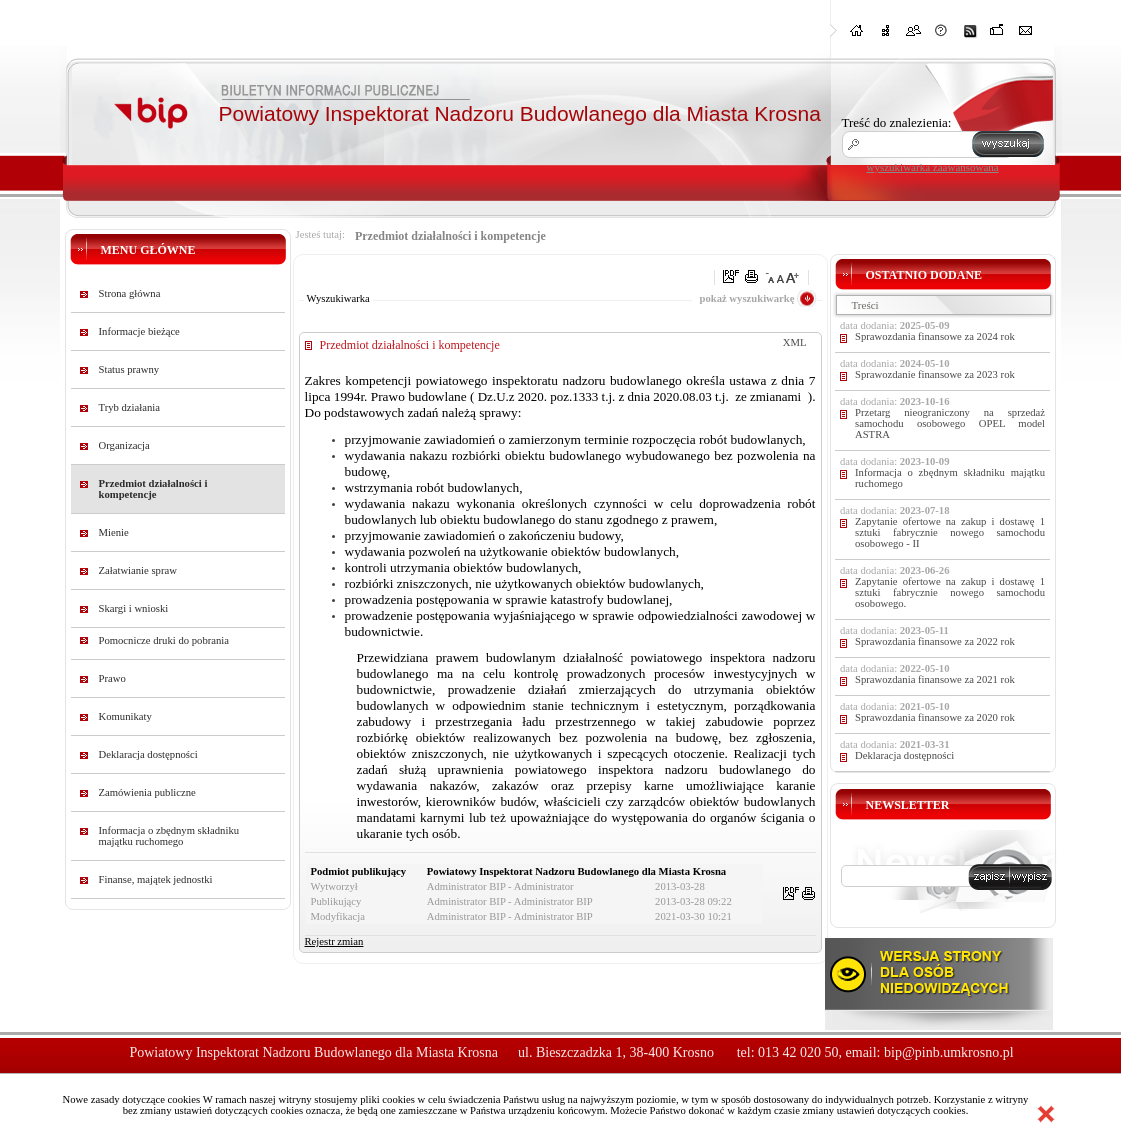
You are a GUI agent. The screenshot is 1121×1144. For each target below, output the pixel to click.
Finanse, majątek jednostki (156, 879)
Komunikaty (125, 716)
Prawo (112, 678)
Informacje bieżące (139, 331)
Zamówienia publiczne (147, 792)
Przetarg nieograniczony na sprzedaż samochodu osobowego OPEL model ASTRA (950, 423)
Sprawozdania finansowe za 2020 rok (935, 717)
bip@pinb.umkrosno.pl (949, 1052)
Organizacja (124, 445)
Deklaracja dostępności (148, 754)
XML (795, 342)
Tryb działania (129, 407)
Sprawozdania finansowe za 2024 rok (935, 336)
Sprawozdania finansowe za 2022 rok (935, 641)
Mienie (114, 532)
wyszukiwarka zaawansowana (933, 167)
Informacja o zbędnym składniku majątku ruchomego (169, 836)
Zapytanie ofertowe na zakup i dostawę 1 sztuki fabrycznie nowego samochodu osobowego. (950, 592)
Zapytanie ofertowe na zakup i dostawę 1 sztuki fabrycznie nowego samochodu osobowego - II (950, 532)
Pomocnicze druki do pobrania (164, 640)
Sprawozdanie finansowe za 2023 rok (935, 374)
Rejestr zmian (334, 941)
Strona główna (130, 293)
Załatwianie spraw (138, 570)
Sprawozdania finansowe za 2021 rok (935, 679)
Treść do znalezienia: (897, 122)
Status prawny (129, 369)
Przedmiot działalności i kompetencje (153, 489)
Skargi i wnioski (134, 608)
